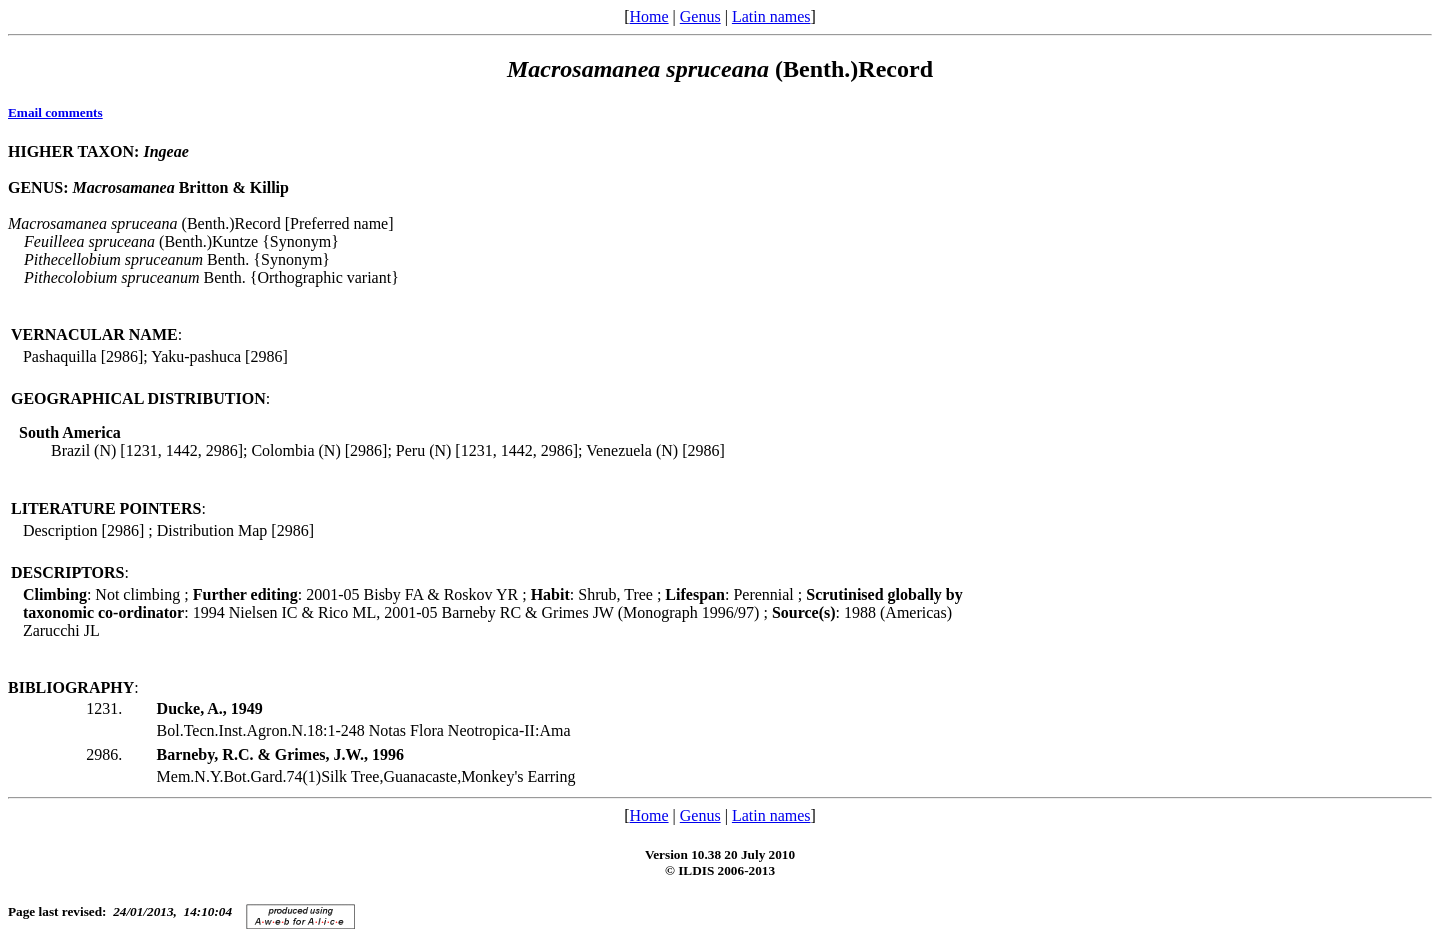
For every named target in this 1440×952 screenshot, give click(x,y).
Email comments (55, 112)
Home (648, 16)
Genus (700, 16)
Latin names (771, 16)
